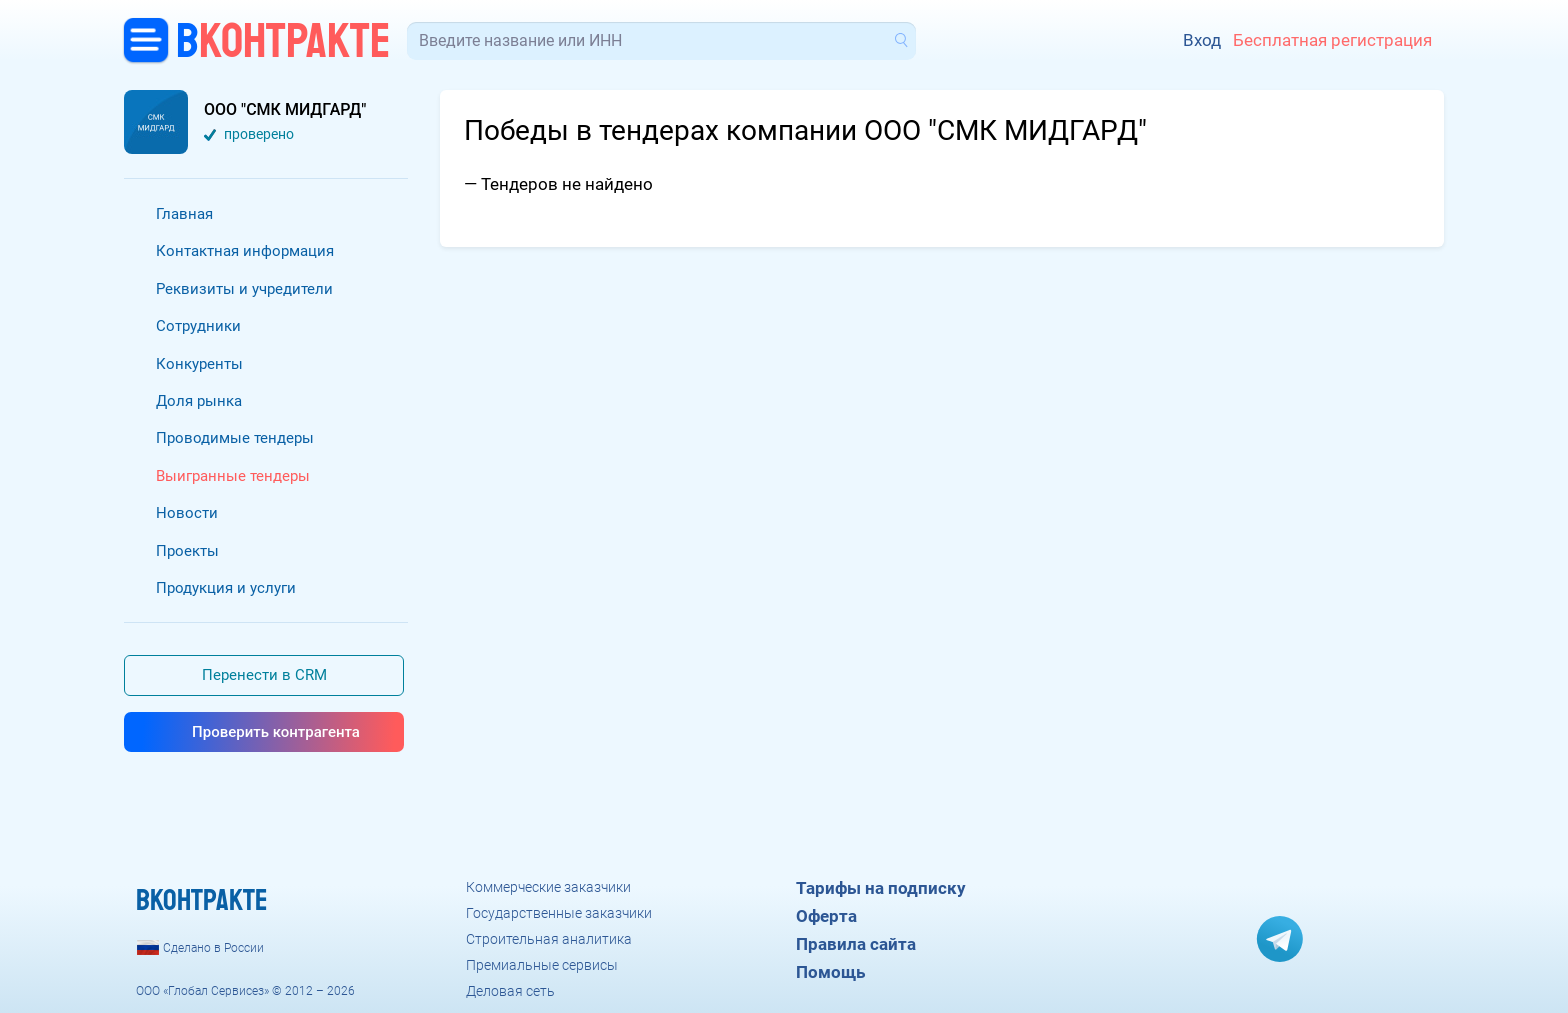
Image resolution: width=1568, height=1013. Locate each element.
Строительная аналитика (549, 939)
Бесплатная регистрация (1332, 40)
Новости (187, 513)
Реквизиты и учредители (244, 289)
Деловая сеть (510, 991)
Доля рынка (199, 401)
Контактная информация (245, 251)
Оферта (826, 916)
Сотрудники (198, 326)
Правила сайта (856, 944)
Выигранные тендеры (233, 476)
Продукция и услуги (226, 588)
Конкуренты (199, 364)
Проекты (187, 551)
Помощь (830, 972)
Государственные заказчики (559, 913)
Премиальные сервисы (542, 965)
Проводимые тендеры (235, 438)
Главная (184, 214)
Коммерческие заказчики (548, 887)
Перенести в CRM (264, 675)
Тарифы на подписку (881, 888)
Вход (1202, 40)
